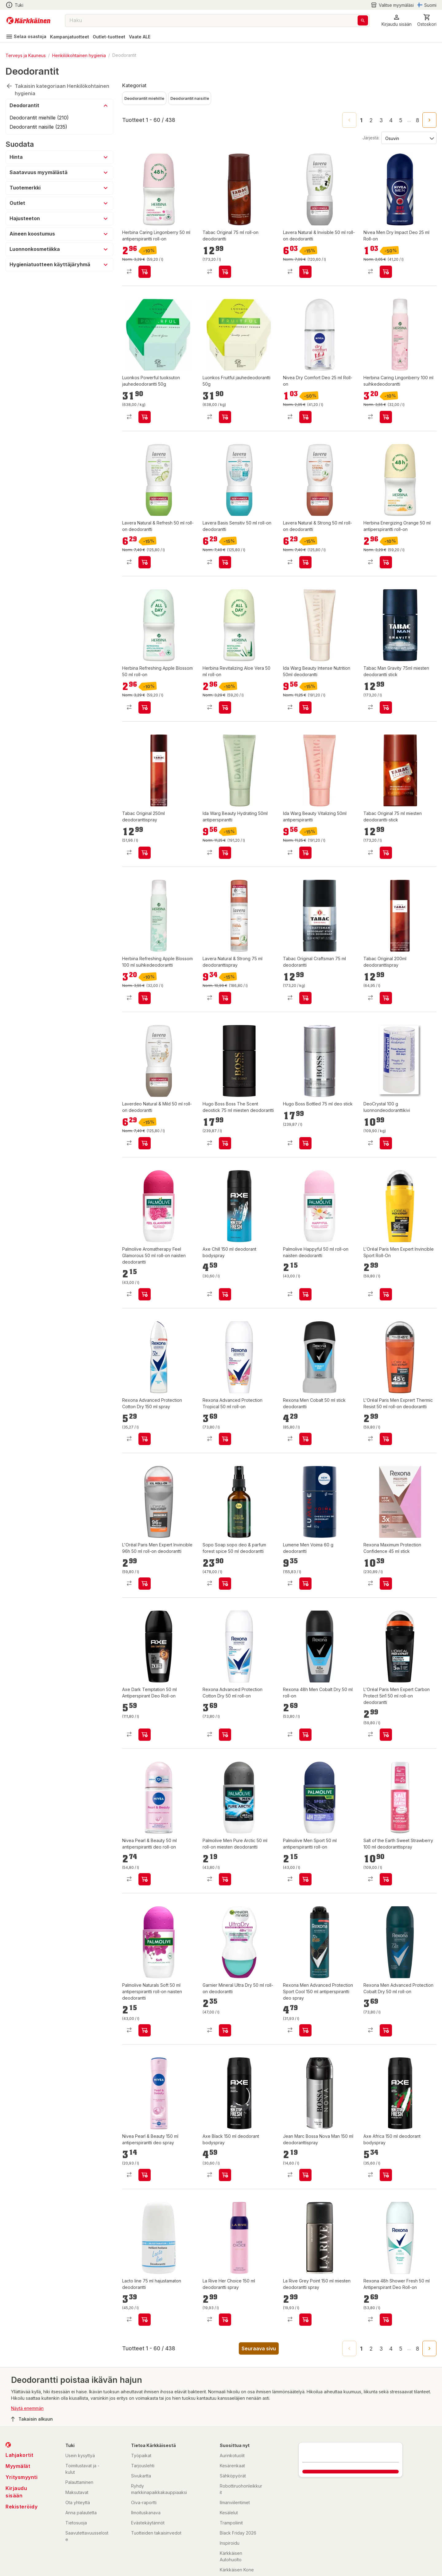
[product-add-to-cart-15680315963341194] (144, 2319)
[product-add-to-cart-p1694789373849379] (305, 707)
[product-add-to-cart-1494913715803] (305, 1583)
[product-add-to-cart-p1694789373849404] (225, 853)
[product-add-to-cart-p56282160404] (144, 562)
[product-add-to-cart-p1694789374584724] (386, 998)
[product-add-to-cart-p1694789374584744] (386, 707)
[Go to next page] (429, 120)
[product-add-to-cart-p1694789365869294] (386, 417)
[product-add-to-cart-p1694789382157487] (225, 417)
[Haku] (363, 20)
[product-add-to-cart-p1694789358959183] (225, 707)
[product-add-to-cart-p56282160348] (305, 562)
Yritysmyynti (21, 2477)
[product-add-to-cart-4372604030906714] (305, 1879)
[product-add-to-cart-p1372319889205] (305, 1143)
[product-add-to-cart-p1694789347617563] (305, 2030)
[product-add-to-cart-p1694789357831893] (144, 1879)
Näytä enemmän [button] (27, 2408)
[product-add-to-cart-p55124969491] (225, 1439)
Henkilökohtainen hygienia (79, 55)
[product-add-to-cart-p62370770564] (225, 2319)
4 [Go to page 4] (391, 120)
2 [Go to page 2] (371, 120)
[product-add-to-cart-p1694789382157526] (144, 417)
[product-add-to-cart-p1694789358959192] (386, 562)
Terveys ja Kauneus (26, 55)
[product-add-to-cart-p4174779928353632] (305, 998)
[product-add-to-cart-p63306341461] (386, 1879)
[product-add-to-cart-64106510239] (386, 2175)
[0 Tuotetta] (426, 20)
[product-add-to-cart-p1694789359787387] (225, 1583)
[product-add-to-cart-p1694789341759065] (386, 2319)
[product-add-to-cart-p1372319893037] (386, 1583)
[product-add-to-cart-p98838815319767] (225, 1143)
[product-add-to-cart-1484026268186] (225, 1879)
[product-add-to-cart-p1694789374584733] (144, 853)
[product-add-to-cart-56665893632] (305, 2319)
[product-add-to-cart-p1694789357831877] (144, 2175)
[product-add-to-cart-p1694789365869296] (144, 998)
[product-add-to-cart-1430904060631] (386, 1439)
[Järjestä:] (408, 137)
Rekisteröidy (21, 2507)
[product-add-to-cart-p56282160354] (144, 1143)
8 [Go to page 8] (417, 120)
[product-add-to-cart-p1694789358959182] (144, 272)
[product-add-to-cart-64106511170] (225, 1294)
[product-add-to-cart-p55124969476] (225, 1734)
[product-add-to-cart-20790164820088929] (386, 272)
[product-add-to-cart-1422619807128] (386, 1143)
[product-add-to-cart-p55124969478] (386, 2030)
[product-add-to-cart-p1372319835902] (225, 272)
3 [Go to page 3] (381, 120)
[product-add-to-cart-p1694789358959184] (144, 707)
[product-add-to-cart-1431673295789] (225, 2030)
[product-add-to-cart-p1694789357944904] (305, 1734)
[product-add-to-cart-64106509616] (225, 2175)
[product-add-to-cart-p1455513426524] (305, 2175)
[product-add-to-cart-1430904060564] (386, 1734)
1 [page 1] (361, 120)
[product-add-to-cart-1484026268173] (144, 1294)
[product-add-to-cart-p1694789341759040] (144, 1734)
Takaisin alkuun (32, 2419)
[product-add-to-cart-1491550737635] (386, 1294)
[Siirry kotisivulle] (28, 20)
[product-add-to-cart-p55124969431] (144, 1439)
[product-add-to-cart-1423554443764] (305, 1439)
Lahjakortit (19, 2455)
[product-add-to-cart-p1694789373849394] (305, 853)
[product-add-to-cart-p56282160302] (225, 998)
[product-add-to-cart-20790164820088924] (305, 417)
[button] (397, 20)
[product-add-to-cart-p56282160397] (225, 562)
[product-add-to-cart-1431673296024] (144, 1583)
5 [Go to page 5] (400, 120)
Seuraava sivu (259, 2348)
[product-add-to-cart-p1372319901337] (386, 853)
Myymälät (18, 2466)
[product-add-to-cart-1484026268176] (144, 2030)
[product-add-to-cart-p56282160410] (305, 272)
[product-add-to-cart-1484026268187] (305, 1294)
